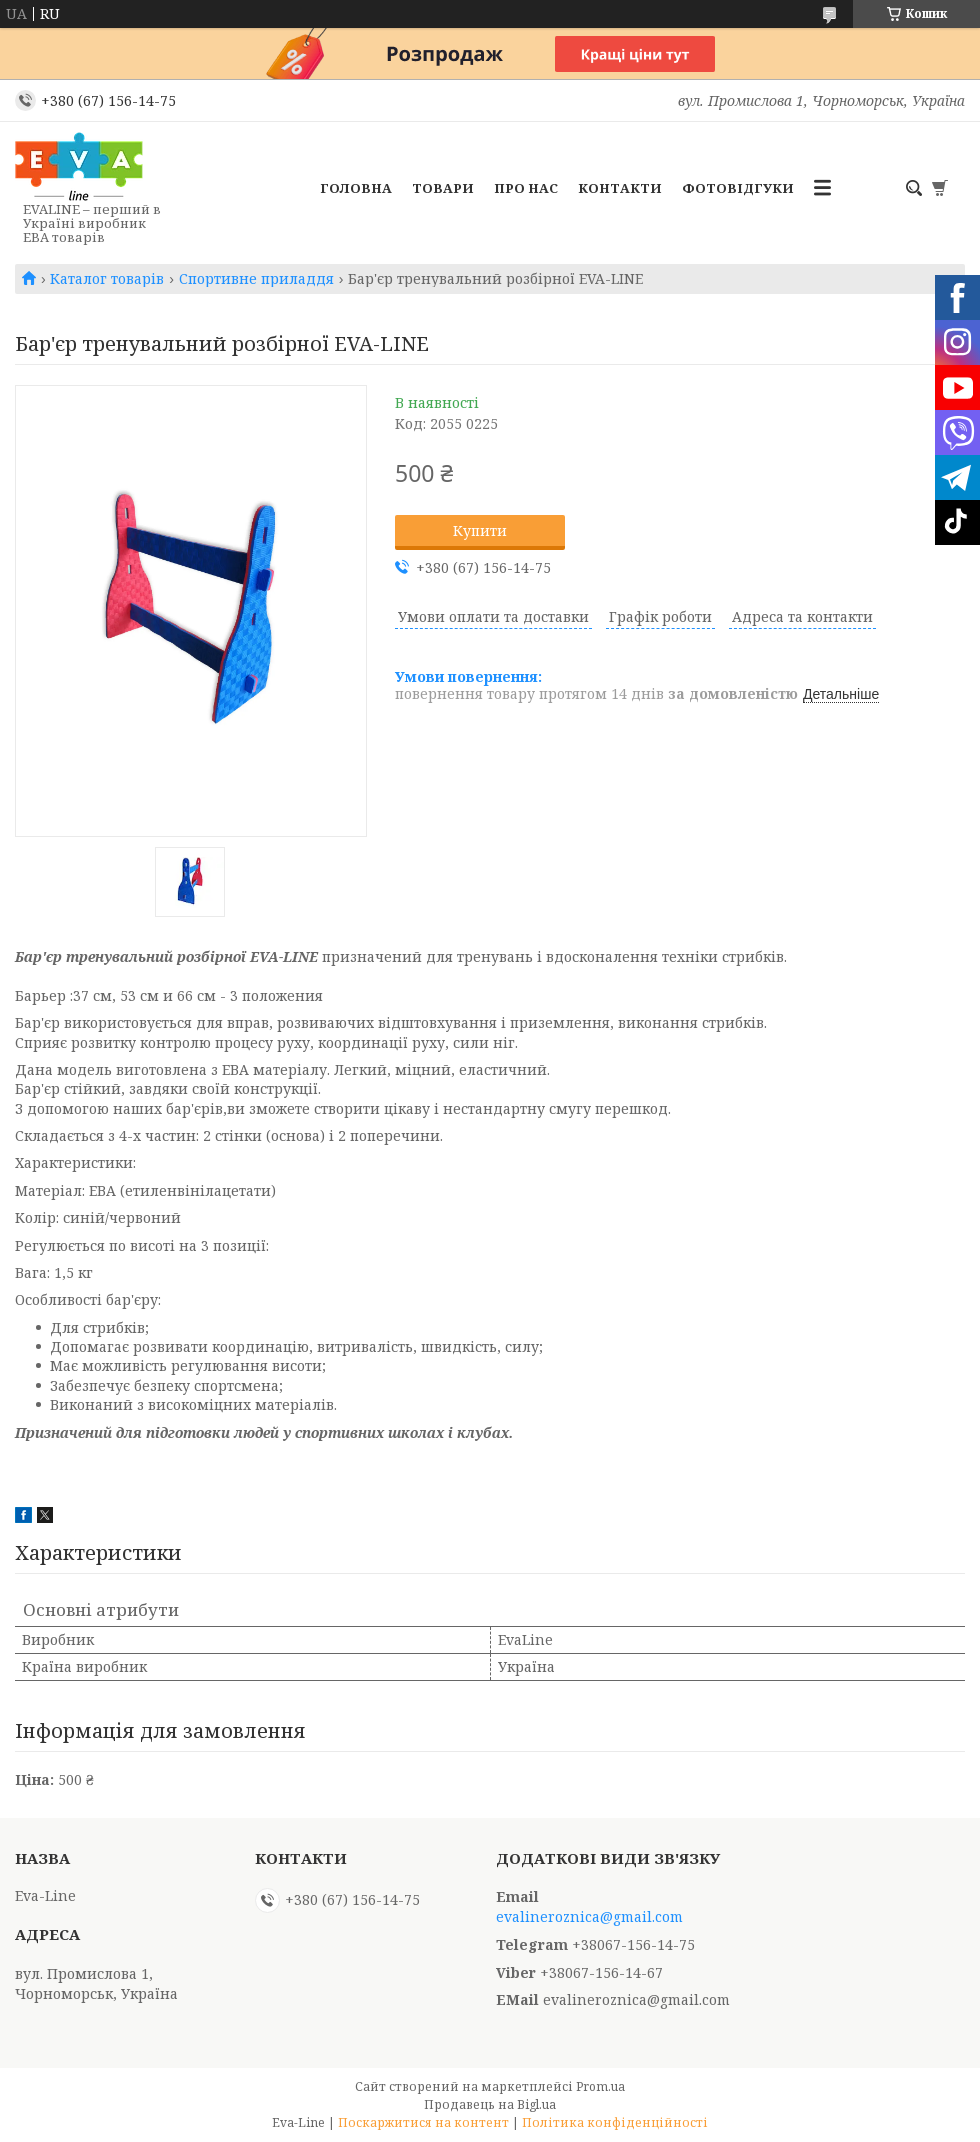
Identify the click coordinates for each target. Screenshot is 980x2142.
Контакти (620, 188)
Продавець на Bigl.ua (490, 2104)
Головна (356, 188)
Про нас (526, 188)
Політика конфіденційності (615, 2122)
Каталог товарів (107, 279)
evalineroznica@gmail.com (589, 1917)
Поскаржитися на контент (423, 2122)
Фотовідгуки (738, 188)
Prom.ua (600, 2086)
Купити (480, 530)
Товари (443, 188)
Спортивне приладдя (256, 279)
